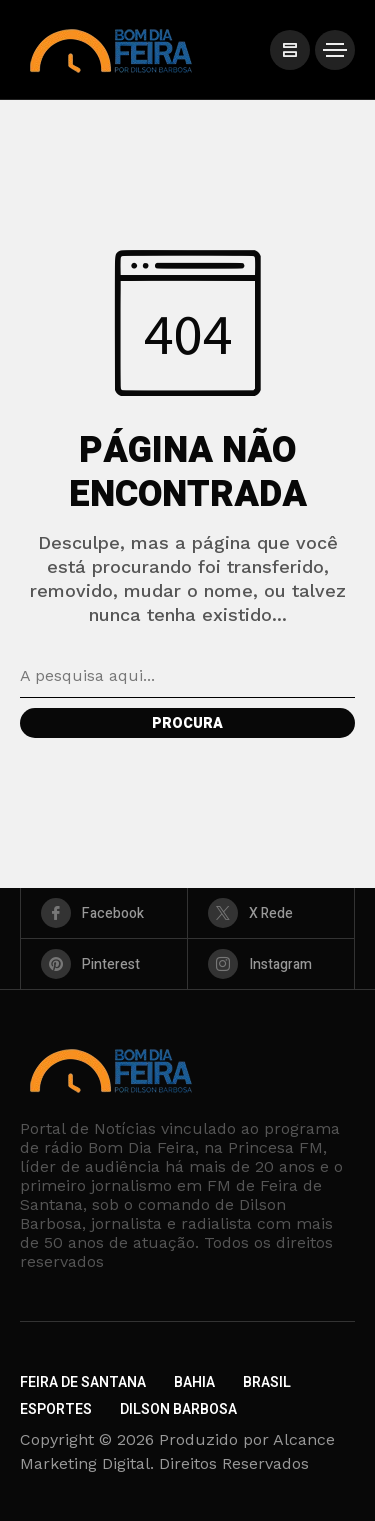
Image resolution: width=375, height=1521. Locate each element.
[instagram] (271, 964)
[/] (290, 50)
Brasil (267, 1382)
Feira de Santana (83, 1382)
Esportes (56, 1409)
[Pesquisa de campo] (187, 676)
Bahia (194, 1382)
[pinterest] (104, 964)
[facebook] (104, 913)
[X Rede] (271, 913)
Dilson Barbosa (178, 1409)
